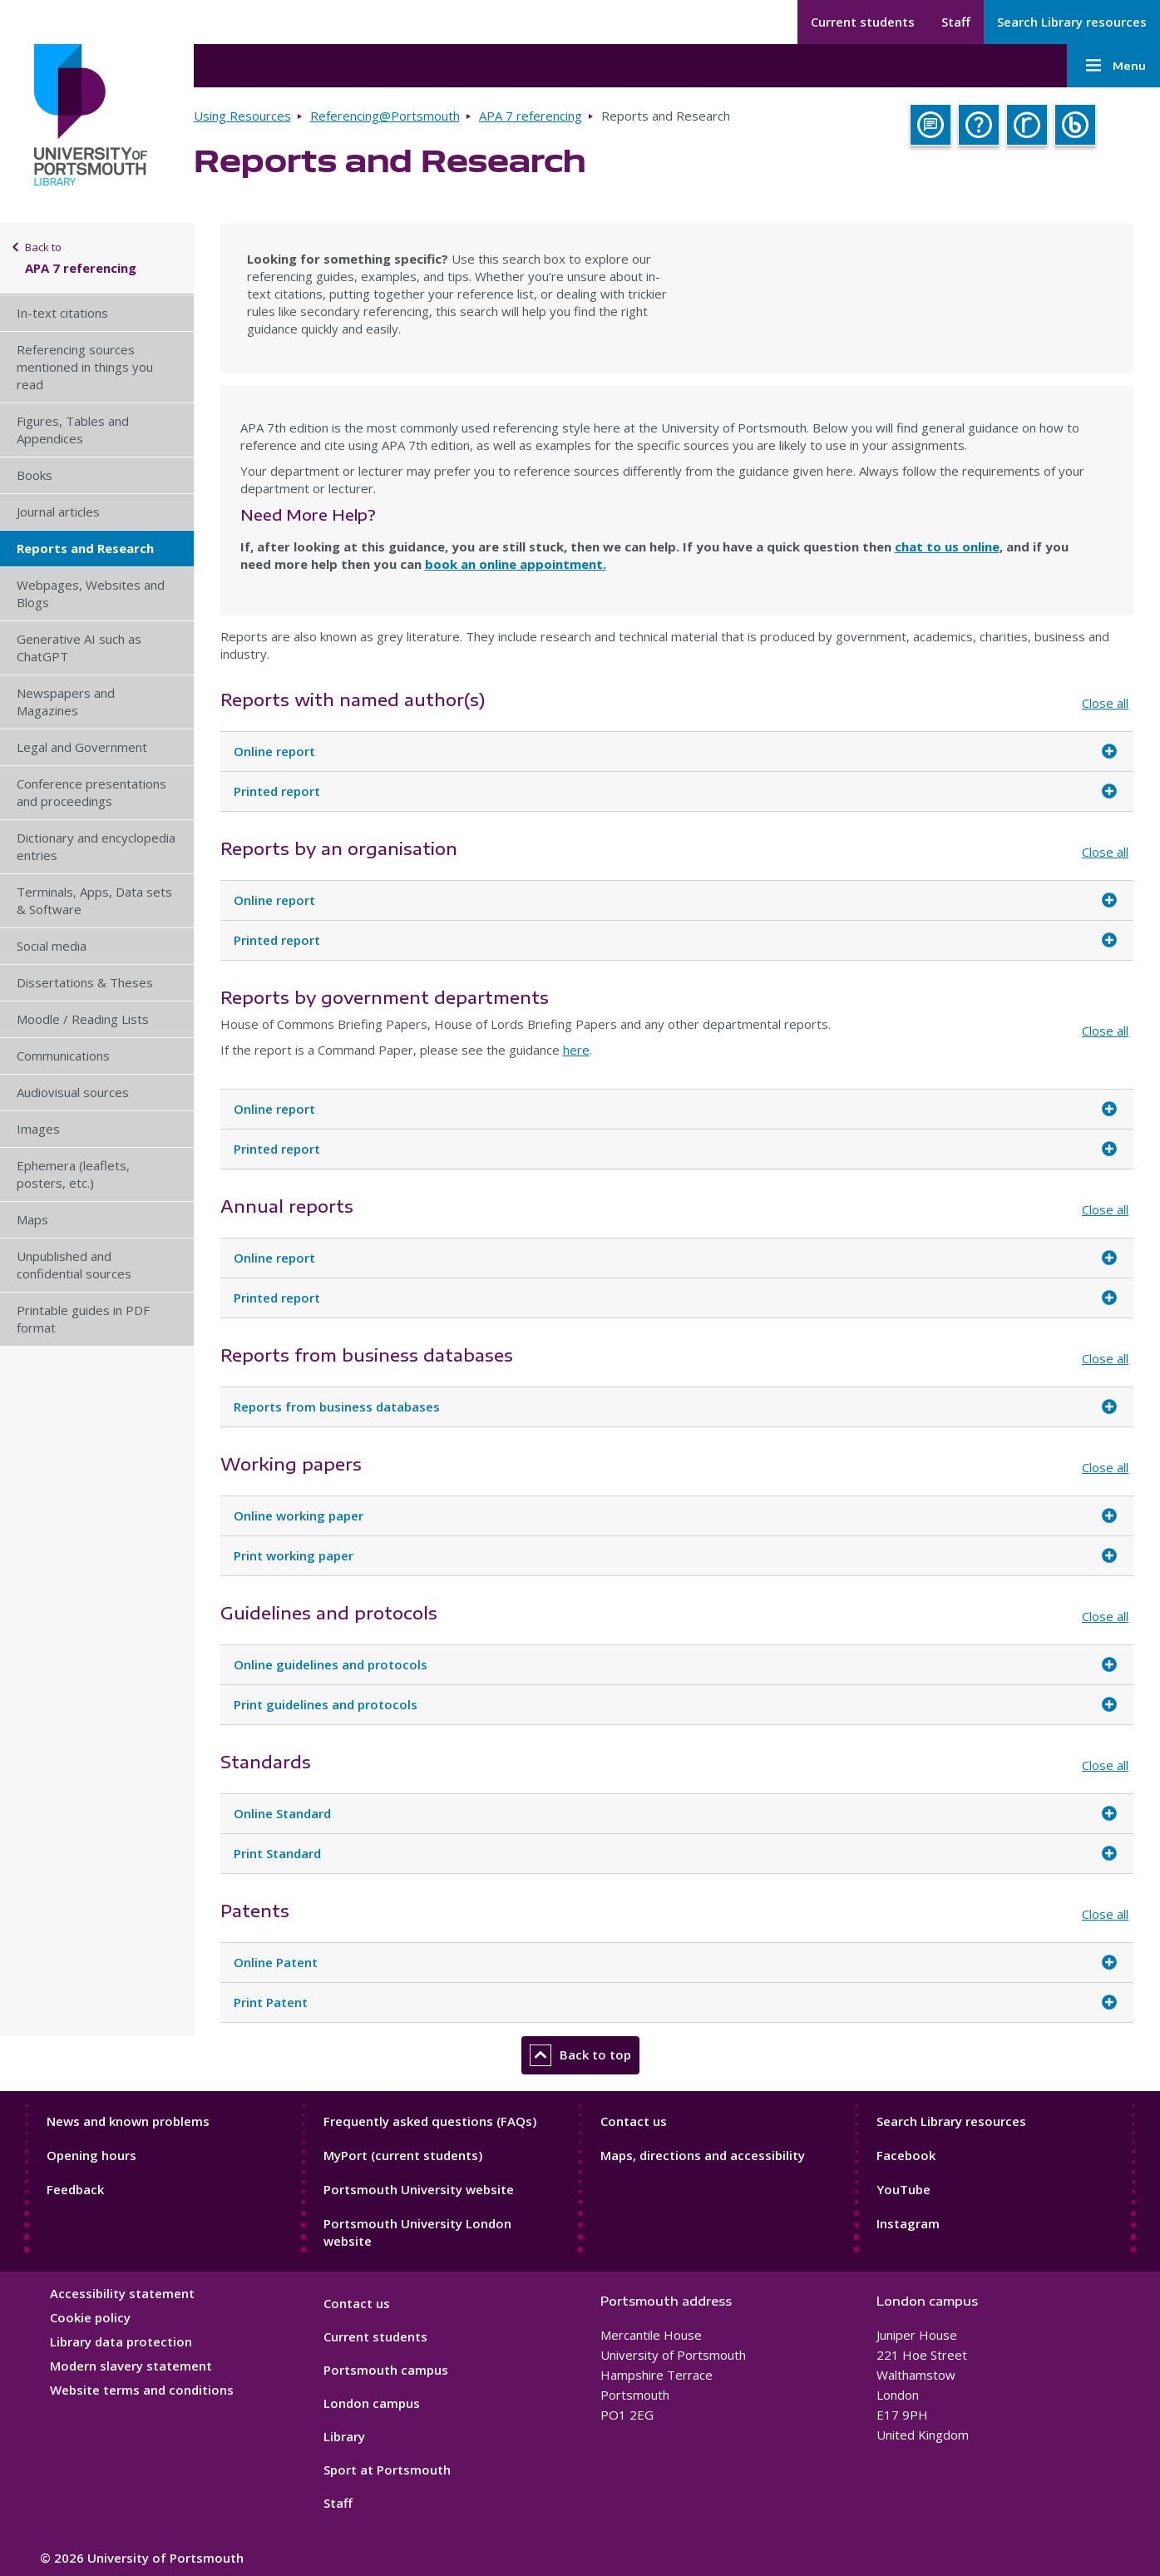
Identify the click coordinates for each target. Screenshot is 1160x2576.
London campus (371, 2403)
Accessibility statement (122, 2293)
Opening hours (91, 2155)
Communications (63, 1055)
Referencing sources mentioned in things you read (85, 367)
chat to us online (947, 546)
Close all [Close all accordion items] (1105, 703)
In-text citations (62, 312)
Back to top (580, 2055)
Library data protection (121, 2341)
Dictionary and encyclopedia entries (96, 846)
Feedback (75, 2189)
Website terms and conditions (142, 2389)
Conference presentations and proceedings (91, 792)
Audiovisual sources (73, 1092)
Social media (51, 945)
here (576, 1049)
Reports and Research (85, 548)
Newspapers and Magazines (66, 702)
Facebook (905, 2155)
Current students (863, 21)
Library (344, 2436)
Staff (955, 21)
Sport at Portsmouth (387, 2469)
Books (34, 475)
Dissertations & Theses (85, 982)
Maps (32, 1219)
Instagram (908, 2223)
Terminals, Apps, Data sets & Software (94, 900)
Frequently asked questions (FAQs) (429, 2121)
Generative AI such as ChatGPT (79, 647)
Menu (1113, 65)
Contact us (633, 2121)
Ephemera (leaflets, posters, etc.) (73, 1174)
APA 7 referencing (530, 115)
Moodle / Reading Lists (83, 1019)
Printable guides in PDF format (83, 1319)
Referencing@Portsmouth (385, 115)
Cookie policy (90, 2317)
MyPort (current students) (402, 2155)
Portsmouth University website (418, 2189)
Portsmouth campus (385, 2369)
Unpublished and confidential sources (74, 1265)
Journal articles (58, 511)
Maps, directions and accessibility (702, 2155)
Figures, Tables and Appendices (73, 430)
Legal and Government (82, 747)
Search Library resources (1072, 21)
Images (38, 1128)
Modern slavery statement (131, 2365)
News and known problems (128, 2121)
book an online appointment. (515, 564)
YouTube (903, 2189)
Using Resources (242, 115)
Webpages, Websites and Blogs (91, 593)
